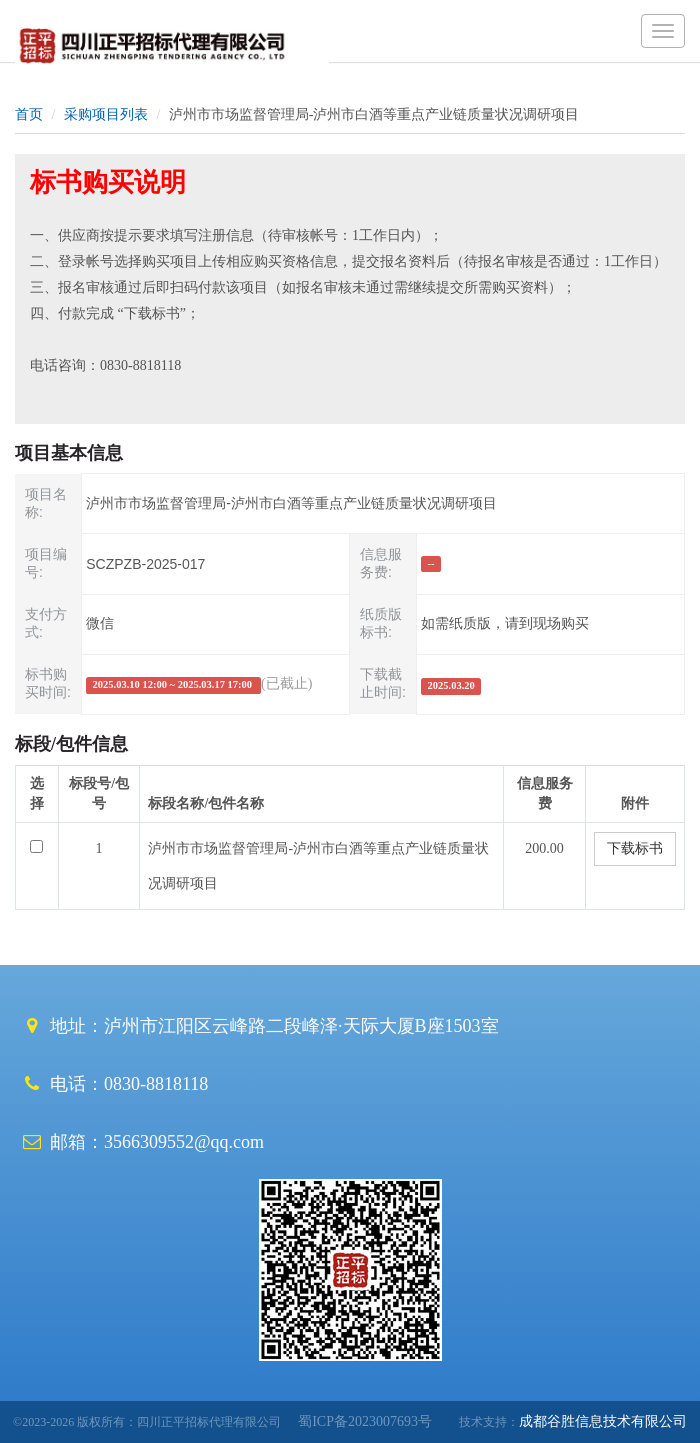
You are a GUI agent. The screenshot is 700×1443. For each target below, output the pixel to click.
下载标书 (635, 848)
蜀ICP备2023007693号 (358, 1421)
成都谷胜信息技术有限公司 (603, 1421)
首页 (29, 114)
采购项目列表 (106, 114)
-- (431, 564)
